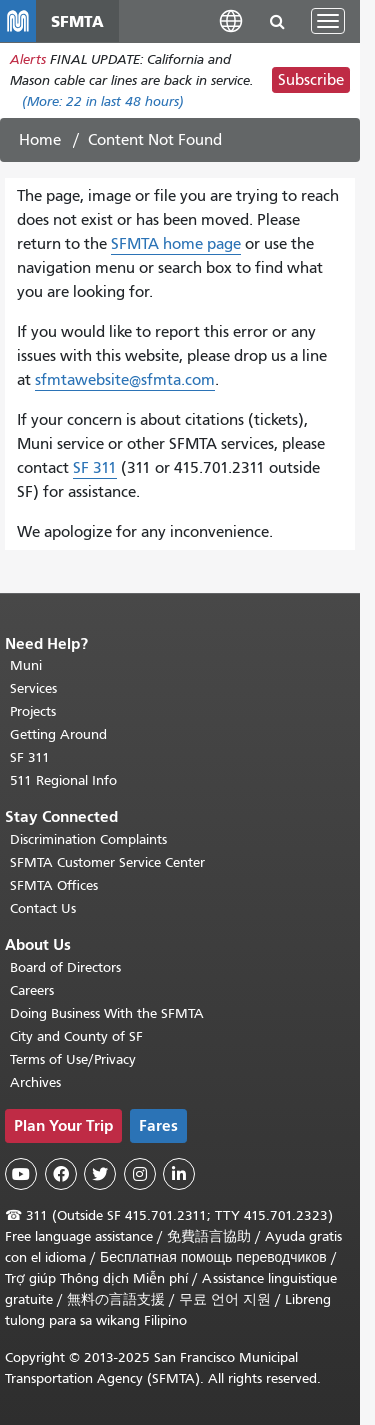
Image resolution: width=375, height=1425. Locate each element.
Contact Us (43, 908)
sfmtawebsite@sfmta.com (125, 380)
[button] (231, 20)
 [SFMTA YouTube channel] (21, 1174)
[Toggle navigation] (328, 21)
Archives (35, 1082)
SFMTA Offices (54, 885)
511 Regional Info (63, 780)
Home (40, 140)
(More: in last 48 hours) (103, 101)
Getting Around (58, 734)
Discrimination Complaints (88, 839)
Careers (32, 990)
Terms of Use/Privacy (73, 1059)
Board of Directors (65, 967)
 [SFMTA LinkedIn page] (179, 1174)
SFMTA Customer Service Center (107, 862)
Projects (33, 711)
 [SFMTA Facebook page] (61, 1174)
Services (33, 688)
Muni (26, 665)
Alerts (28, 59)
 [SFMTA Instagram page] (140, 1174)
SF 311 (95, 468)
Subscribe (311, 80)
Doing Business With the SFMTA (107, 1013)
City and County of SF (76, 1036)
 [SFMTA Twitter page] (100, 1174)
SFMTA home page (176, 244)
